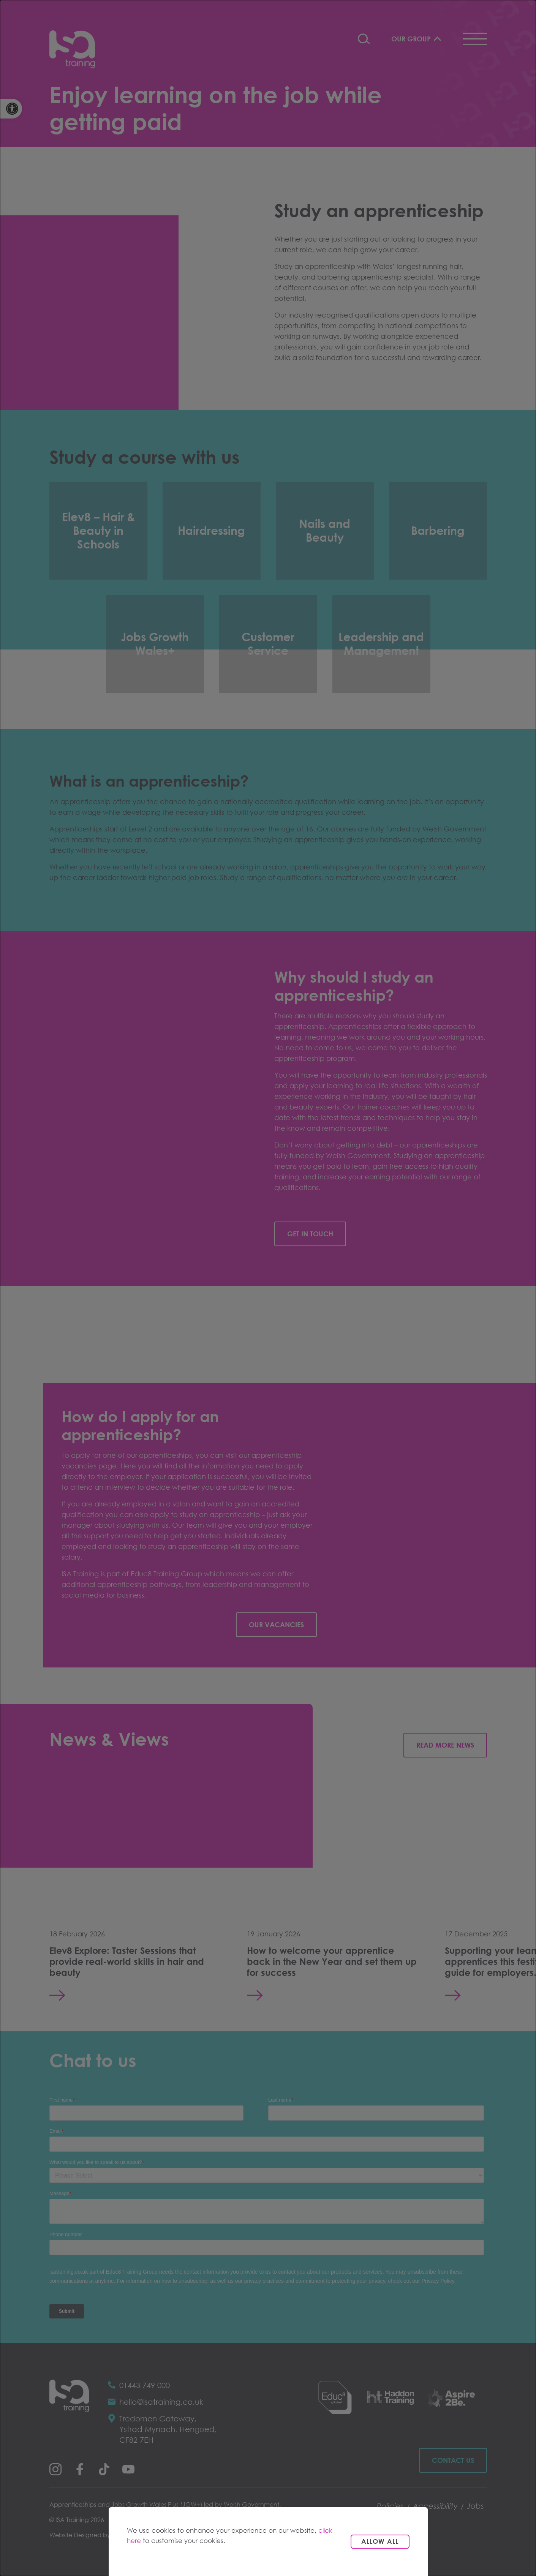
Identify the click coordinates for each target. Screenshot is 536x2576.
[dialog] (268, 1288)
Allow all (380, 2541)
